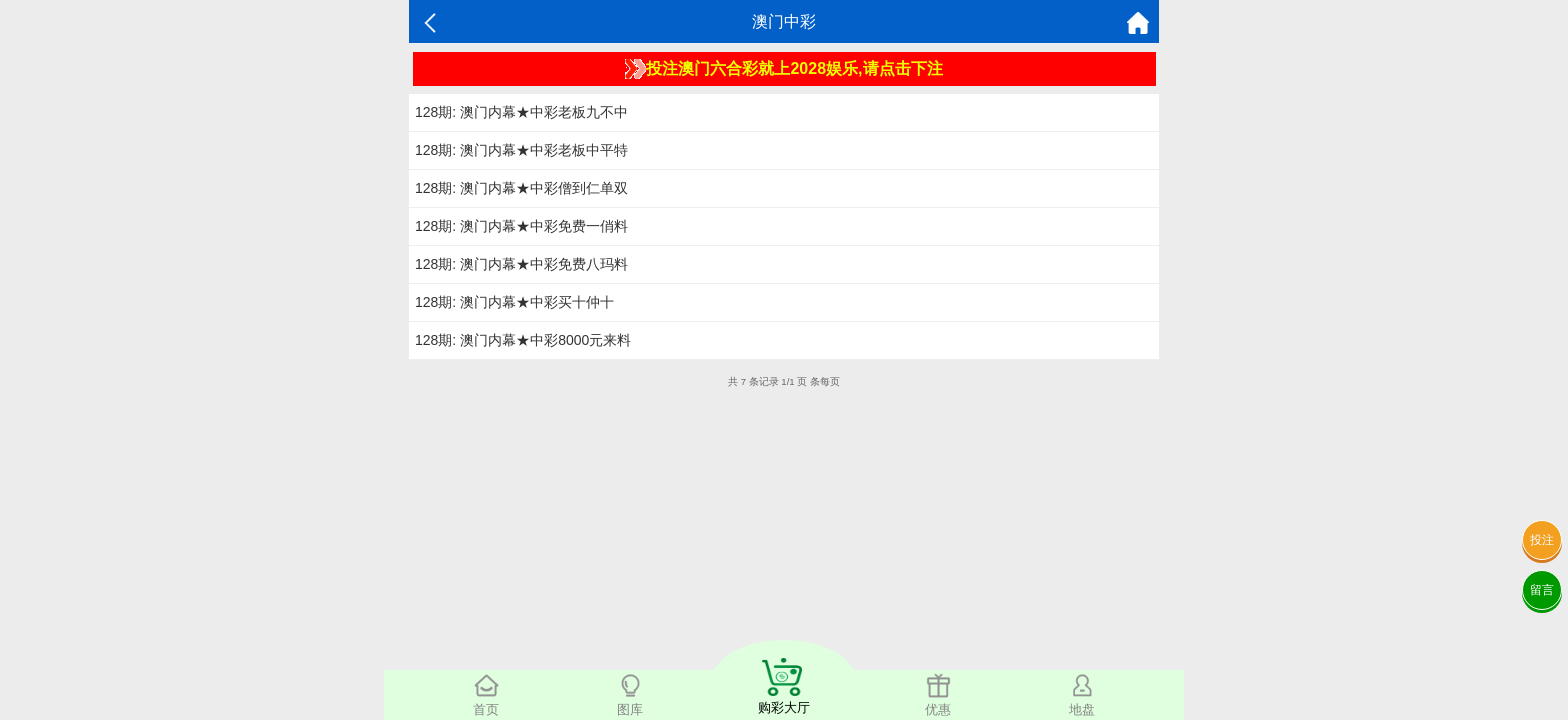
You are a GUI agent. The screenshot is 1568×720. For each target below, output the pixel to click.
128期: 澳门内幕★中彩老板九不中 (521, 112)
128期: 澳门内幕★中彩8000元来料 (523, 340)
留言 (1542, 590)
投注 (1542, 540)
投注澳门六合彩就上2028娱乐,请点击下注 (783, 69)
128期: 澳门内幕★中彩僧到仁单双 (521, 188)
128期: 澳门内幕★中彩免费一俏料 (521, 226)
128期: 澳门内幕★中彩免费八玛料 (521, 264)
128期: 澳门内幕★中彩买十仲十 (514, 302)
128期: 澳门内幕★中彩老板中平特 (521, 150)
